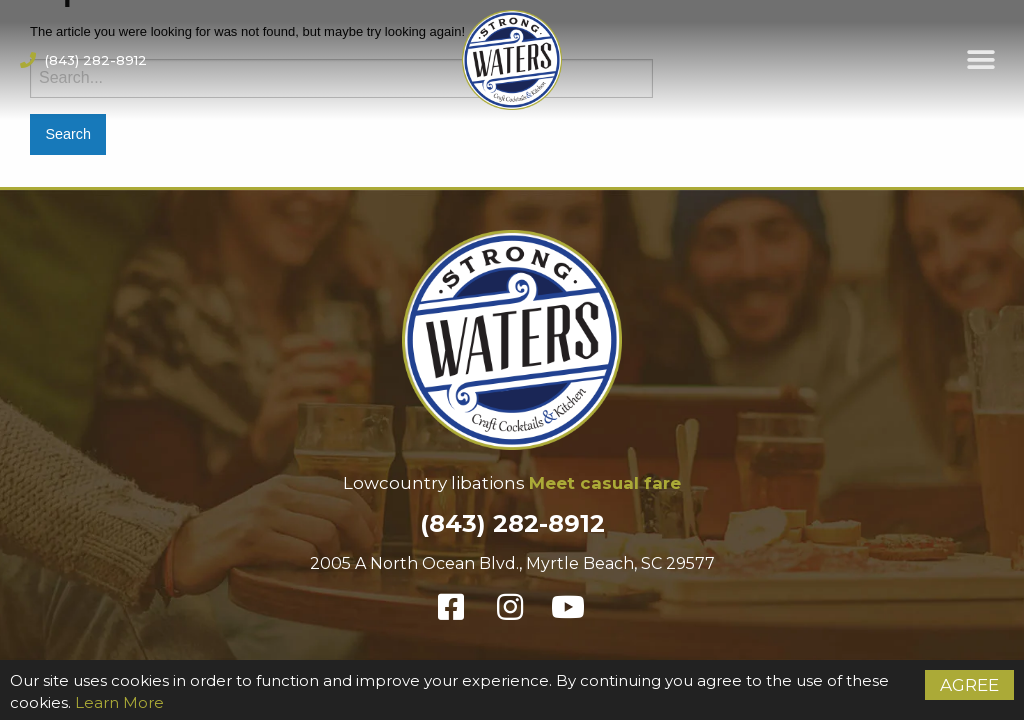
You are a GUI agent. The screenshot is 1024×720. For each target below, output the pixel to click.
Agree (969, 685)
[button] (981, 60)
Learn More (119, 702)
